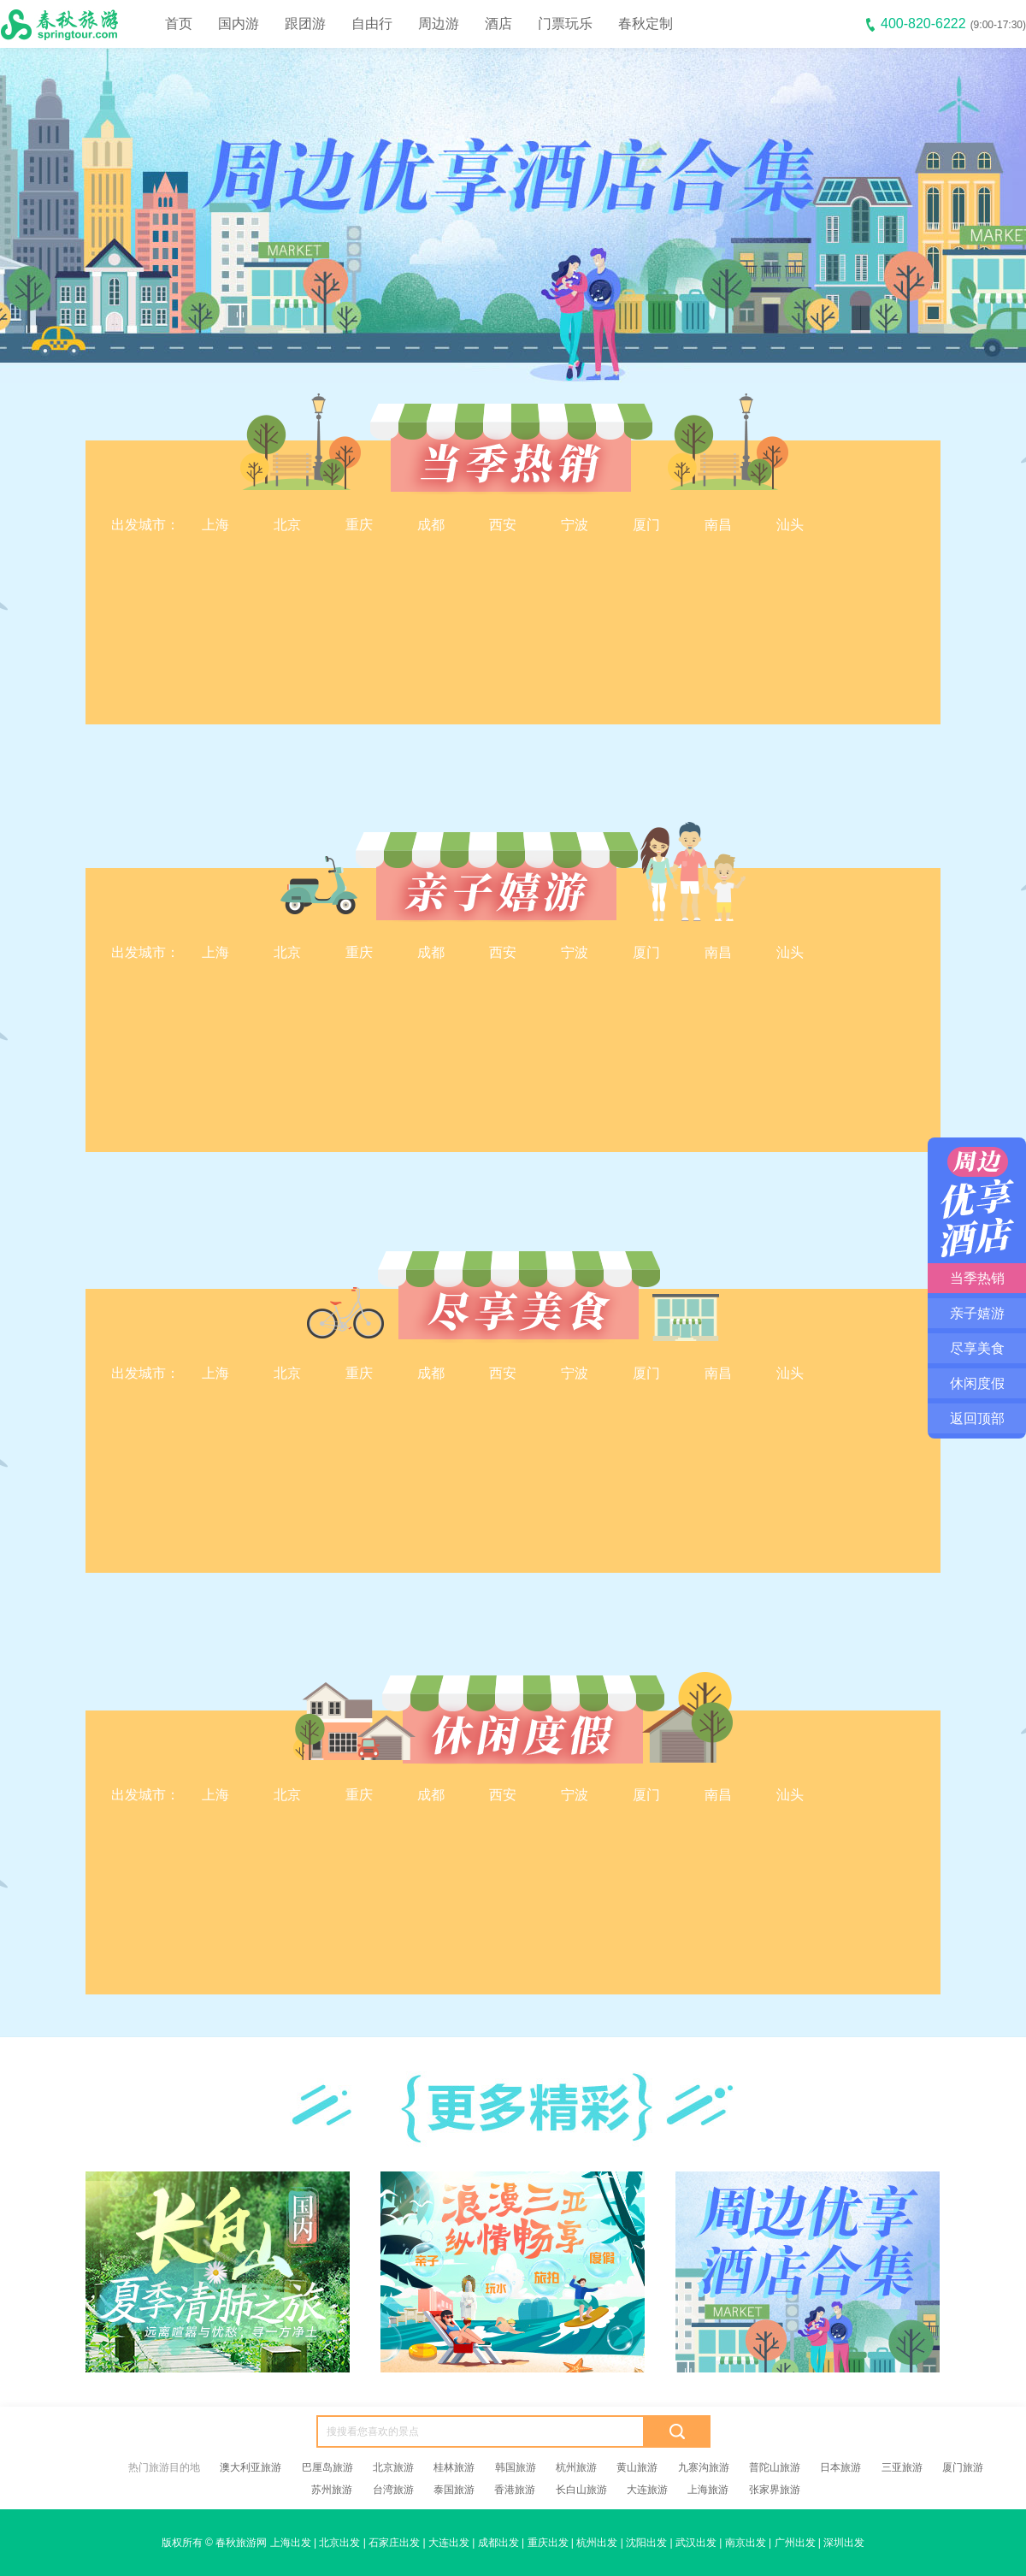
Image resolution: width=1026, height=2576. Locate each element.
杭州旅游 (576, 2467)
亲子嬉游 (977, 1313)
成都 (431, 524)
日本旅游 (840, 2467)
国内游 (238, 23)
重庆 (359, 524)
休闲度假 (977, 1383)
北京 (287, 524)
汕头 (790, 524)
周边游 (438, 23)
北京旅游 (393, 2467)
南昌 (718, 524)
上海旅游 (707, 2490)
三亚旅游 (902, 2467)
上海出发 (290, 2543)
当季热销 (977, 1278)
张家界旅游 (774, 2490)
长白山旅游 (581, 2490)
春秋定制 (645, 23)
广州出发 (795, 2543)
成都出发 (498, 2543)
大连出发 (448, 2543)
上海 (215, 524)
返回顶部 (977, 1418)
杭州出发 (596, 2543)
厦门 (646, 524)
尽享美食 (977, 1348)
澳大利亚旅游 (250, 2467)
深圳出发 (843, 2543)
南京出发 (745, 2543)
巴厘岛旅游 (327, 2467)
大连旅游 (647, 2490)
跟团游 (305, 23)
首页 (178, 23)
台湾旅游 (393, 2490)
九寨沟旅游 (703, 2467)
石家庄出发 (394, 2543)
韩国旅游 (515, 2467)
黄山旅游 (636, 2467)
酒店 (498, 23)
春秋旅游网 (241, 2543)
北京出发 (339, 2543)
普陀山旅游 (774, 2467)
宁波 (574, 524)
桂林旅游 (454, 2467)
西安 (502, 524)
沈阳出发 (646, 2543)
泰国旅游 (454, 2490)
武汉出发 (695, 2543)
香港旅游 (514, 2490)
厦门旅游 (962, 2467)
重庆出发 (548, 2543)
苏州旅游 (331, 2490)
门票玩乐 (565, 23)
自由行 (371, 23)
